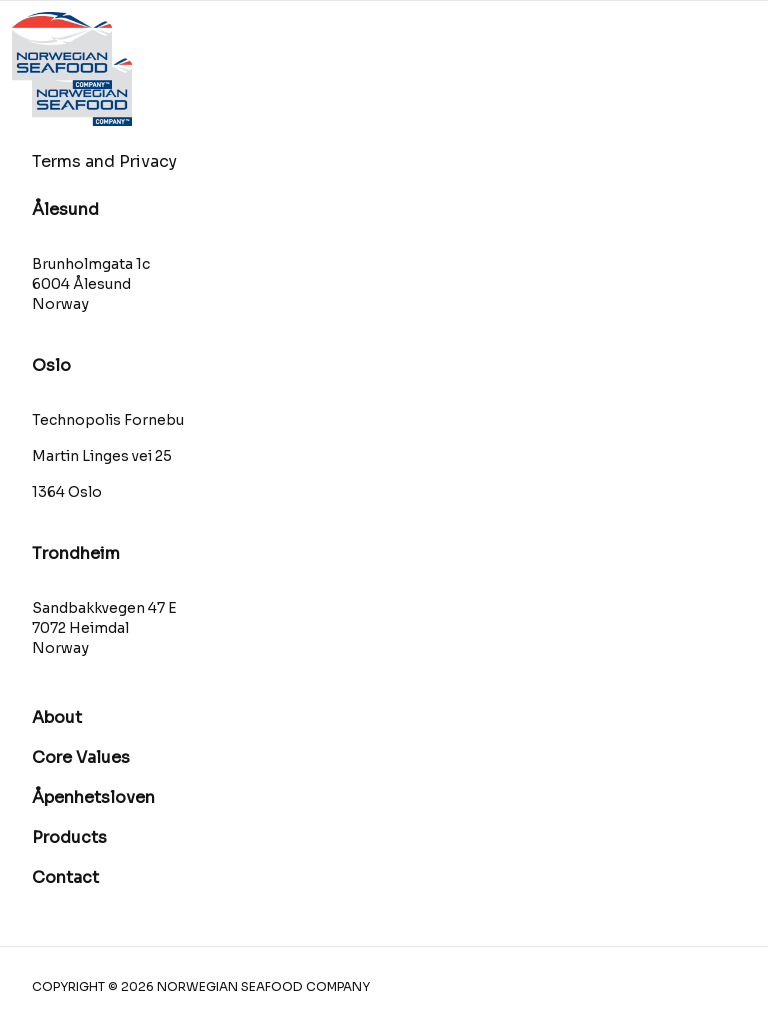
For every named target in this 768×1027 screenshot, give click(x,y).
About (57, 717)
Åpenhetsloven (93, 797)
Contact (65, 877)
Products (69, 837)
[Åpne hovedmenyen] (716, 51)
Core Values (81, 757)
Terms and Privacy (104, 161)
